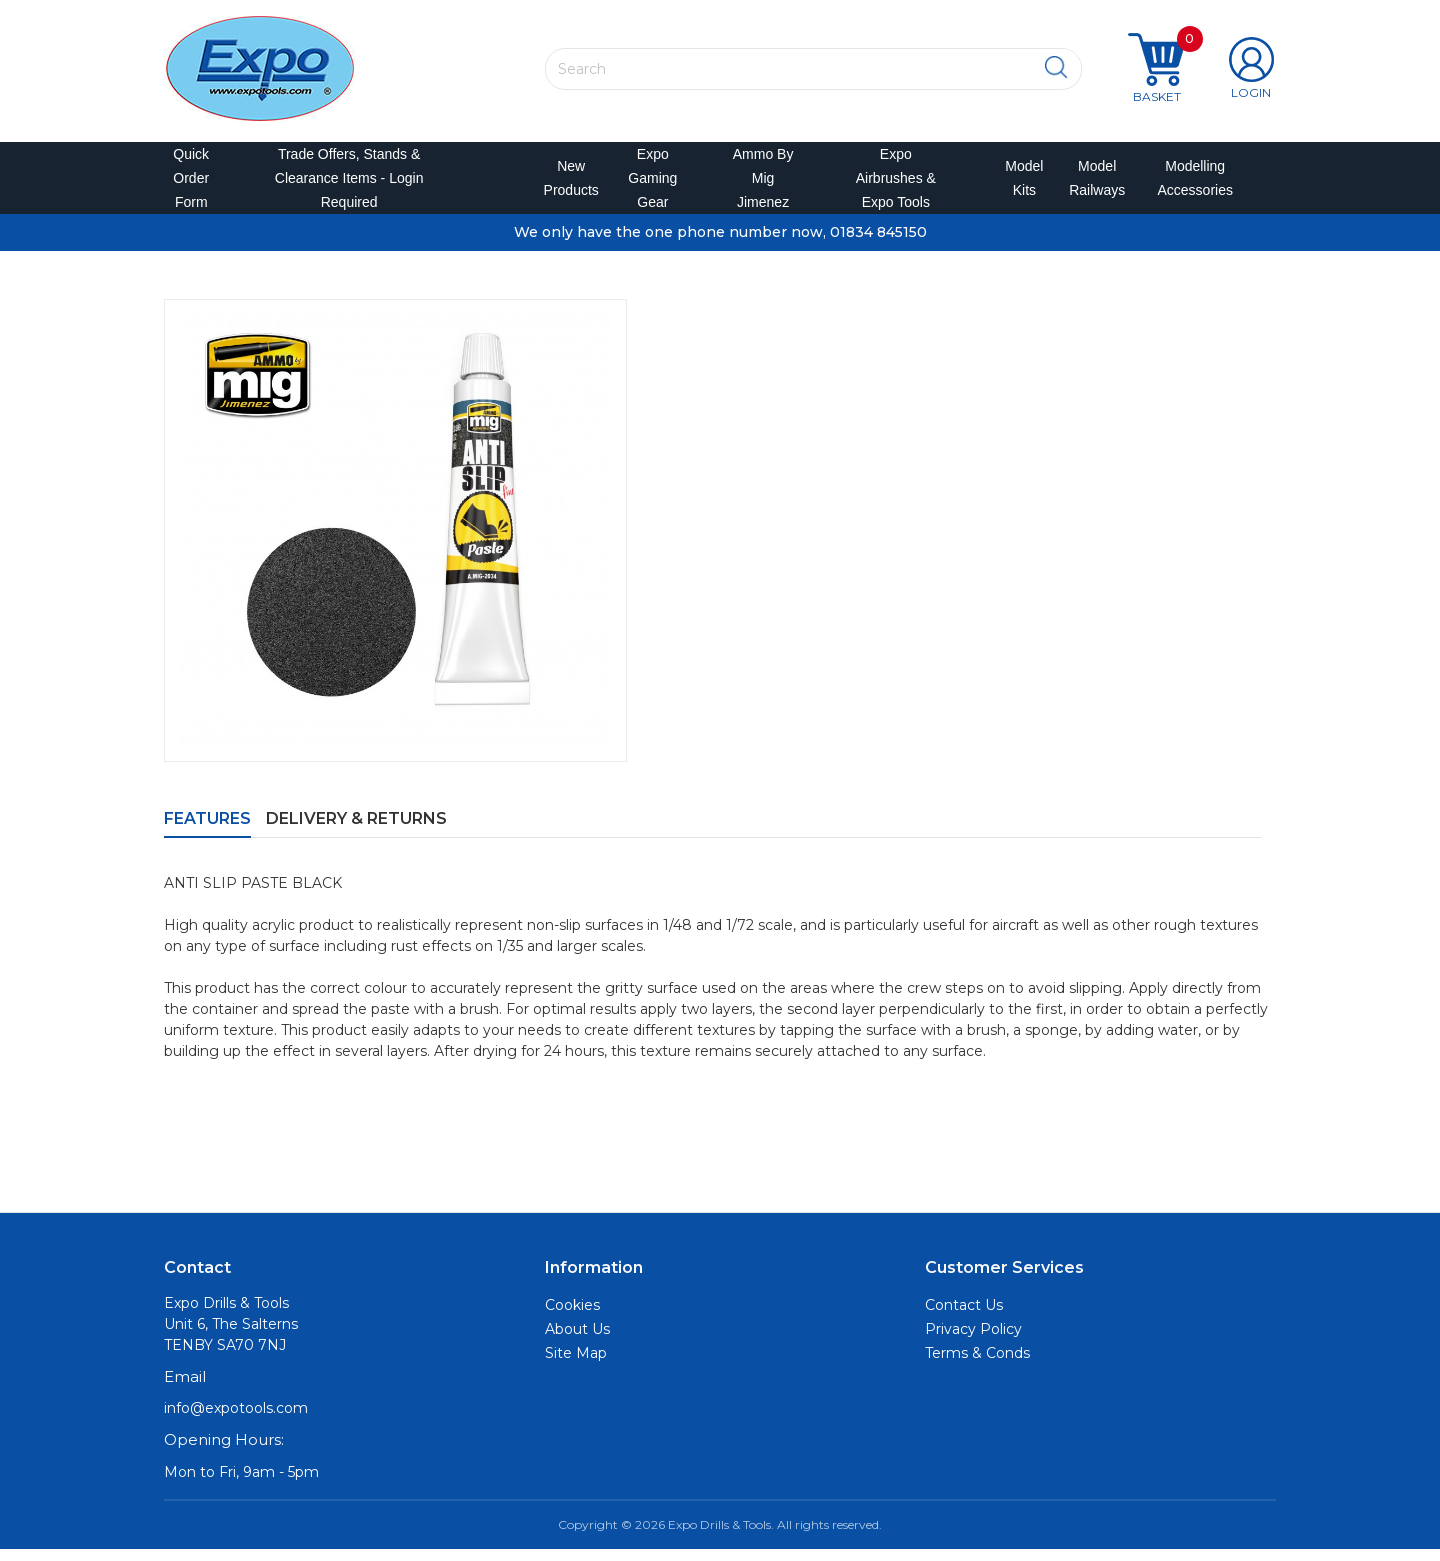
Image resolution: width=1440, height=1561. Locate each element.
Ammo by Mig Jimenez (763, 184)
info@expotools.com (236, 1420)
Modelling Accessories (1190, 184)
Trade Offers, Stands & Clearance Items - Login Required (349, 184)
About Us (577, 1341)
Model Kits (1021, 184)
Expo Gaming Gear (652, 184)
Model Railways (1093, 184)
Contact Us (964, 1317)
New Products (565, 184)
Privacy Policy (973, 1341)
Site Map (576, 1365)
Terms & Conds (977, 1365)
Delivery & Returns (356, 830)
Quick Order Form (191, 184)
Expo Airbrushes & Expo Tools (896, 184)
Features (207, 830)
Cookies (572, 1317)
